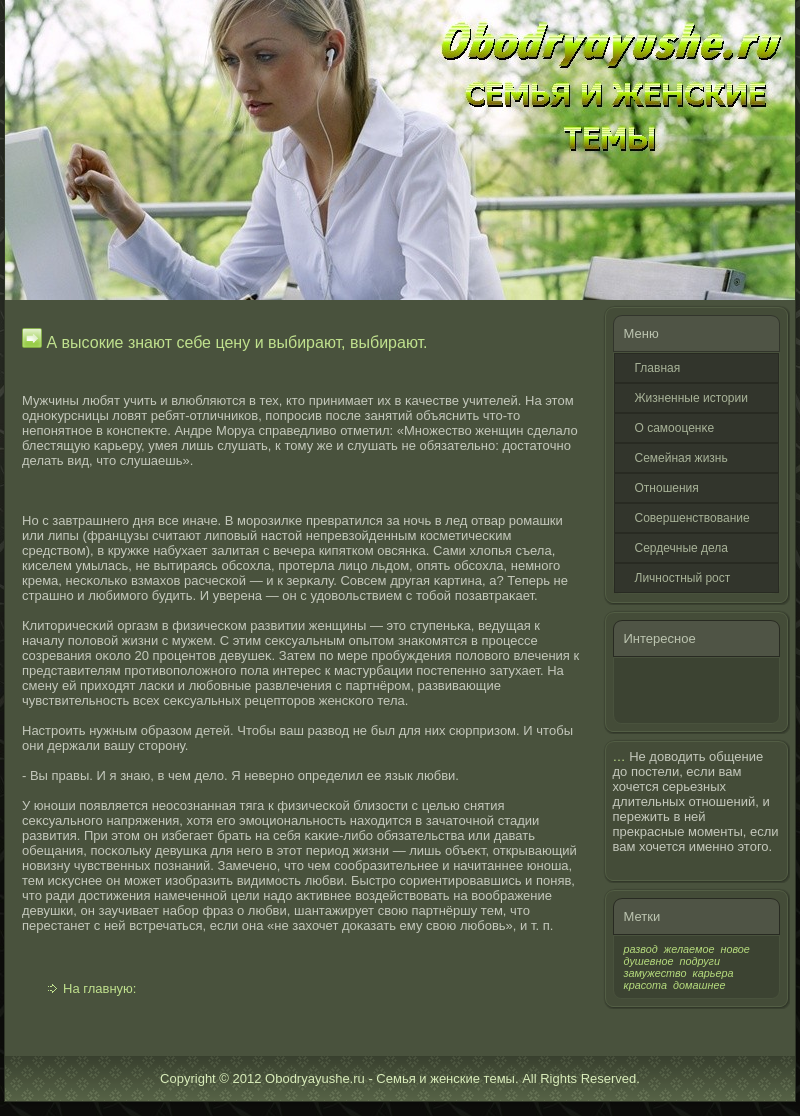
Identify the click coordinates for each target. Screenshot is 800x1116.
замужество (655, 973)
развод (641, 949)
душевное (649, 961)
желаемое (689, 949)
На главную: (99, 988)
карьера (713, 973)
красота (646, 985)
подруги (700, 961)
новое (734, 949)
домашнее (699, 985)
